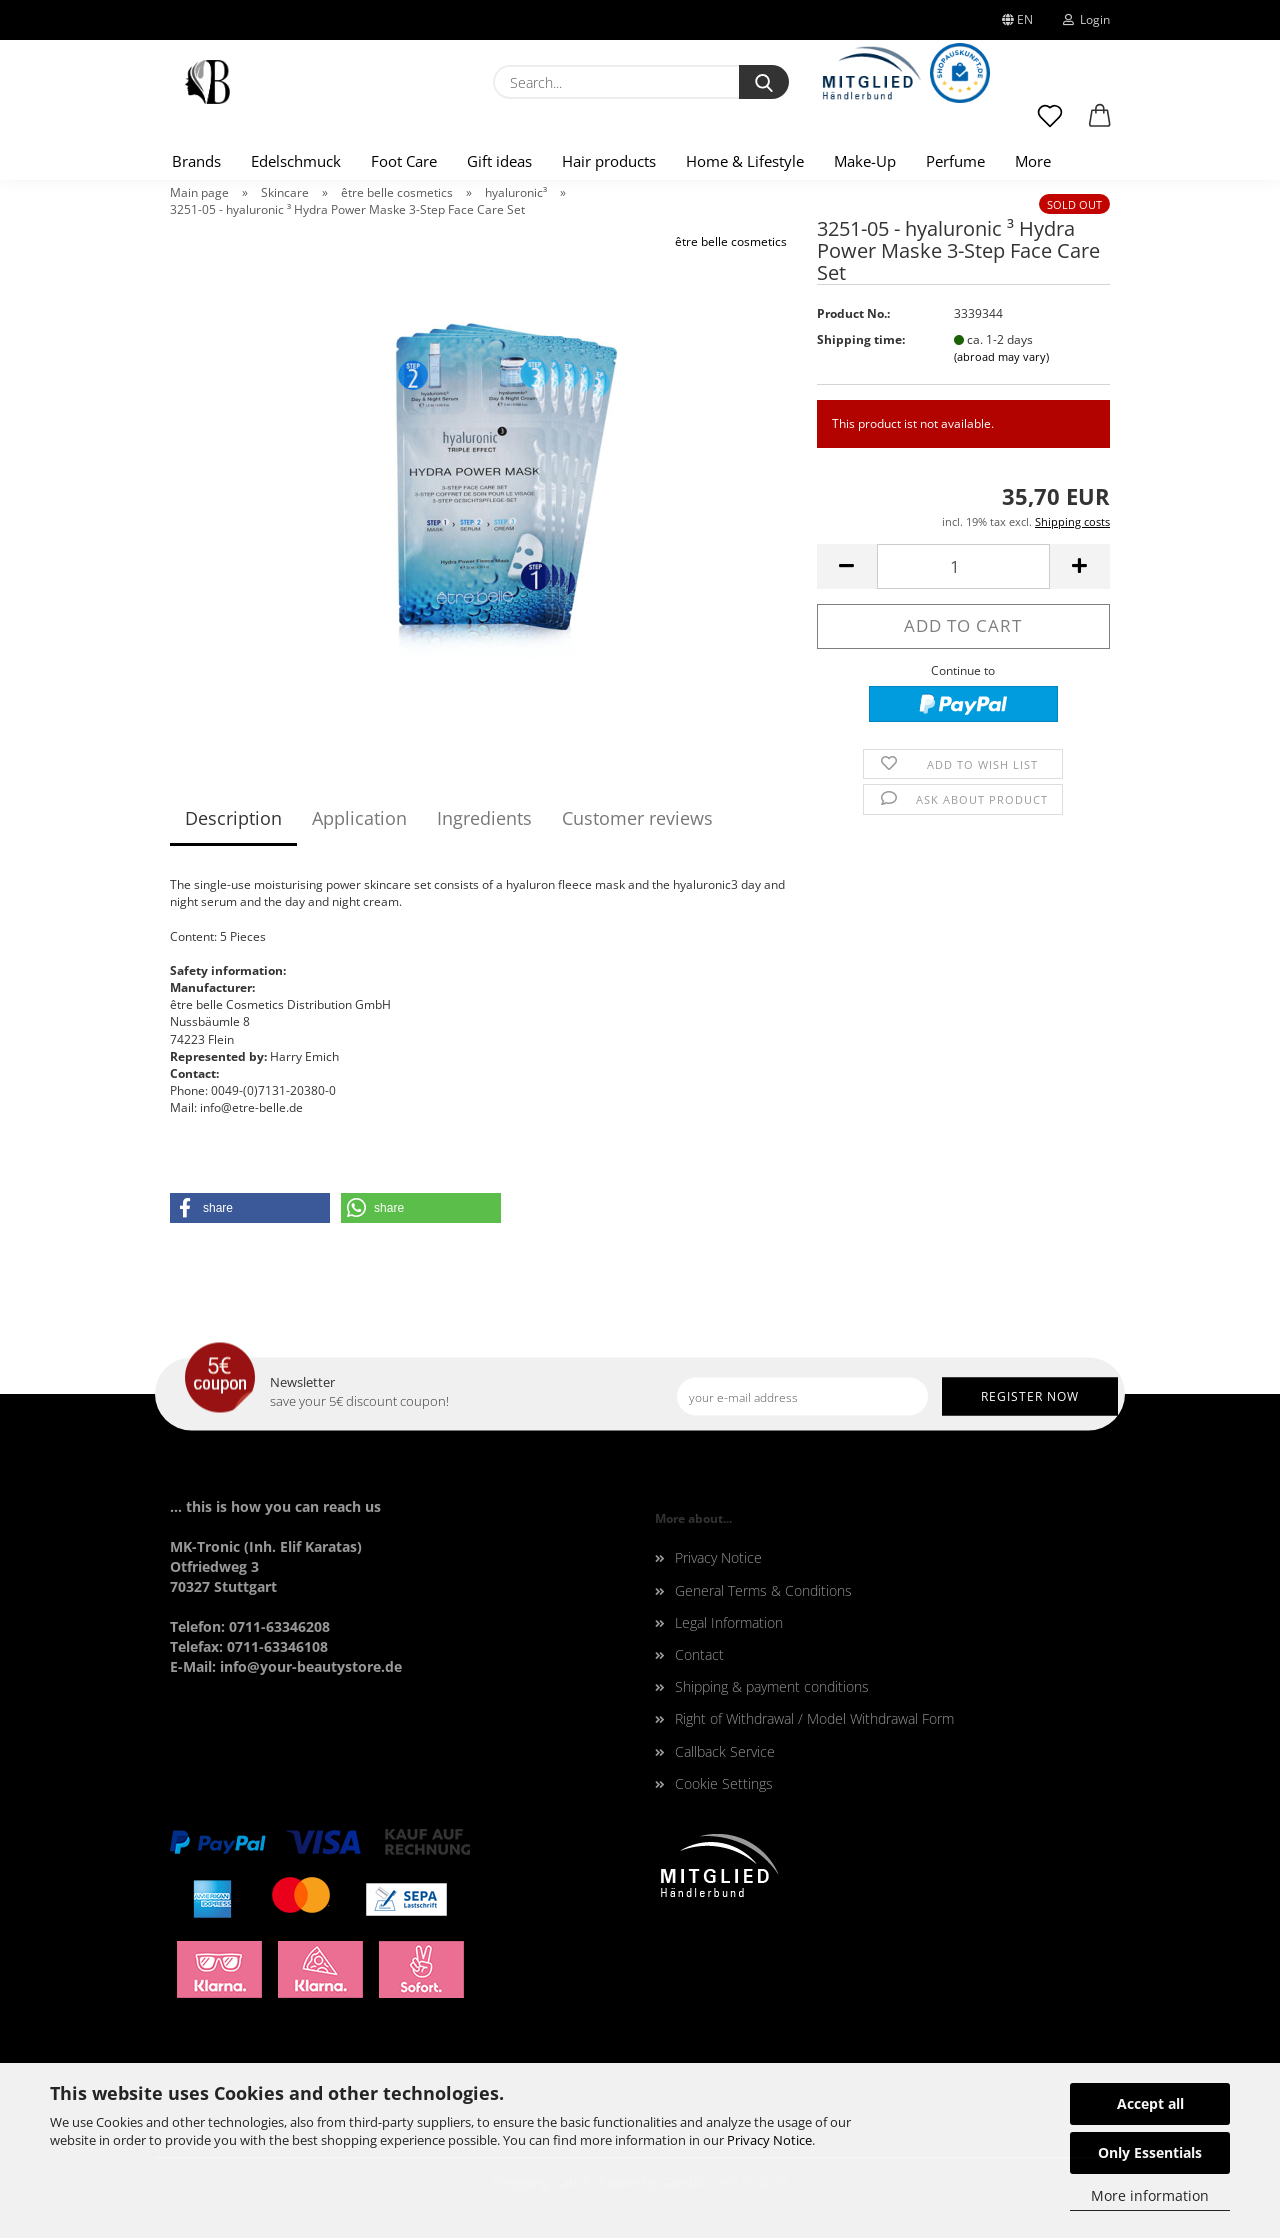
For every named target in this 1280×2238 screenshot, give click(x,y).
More (1033, 161)
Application (359, 818)
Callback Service (725, 1751)
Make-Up (865, 161)
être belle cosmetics (731, 241)
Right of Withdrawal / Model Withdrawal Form (814, 1718)
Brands (196, 161)
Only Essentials (1150, 2152)
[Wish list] (1050, 125)
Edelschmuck (296, 161)
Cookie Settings (724, 1783)
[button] (1100, 125)
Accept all (1150, 2103)
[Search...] (764, 82)
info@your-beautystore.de (311, 1666)
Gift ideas (499, 161)
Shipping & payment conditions (772, 1686)
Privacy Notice (769, 2140)
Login (1086, 19)
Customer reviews (637, 818)
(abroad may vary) (1001, 356)
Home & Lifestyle (745, 161)
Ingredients (484, 818)
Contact (699, 1654)
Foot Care (404, 161)
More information (1150, 2195)
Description (233, 818)
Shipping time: (861, 339)
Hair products (609, 161)
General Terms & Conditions (763, 1590)
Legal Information (729, 1622)
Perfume (955, 161)
